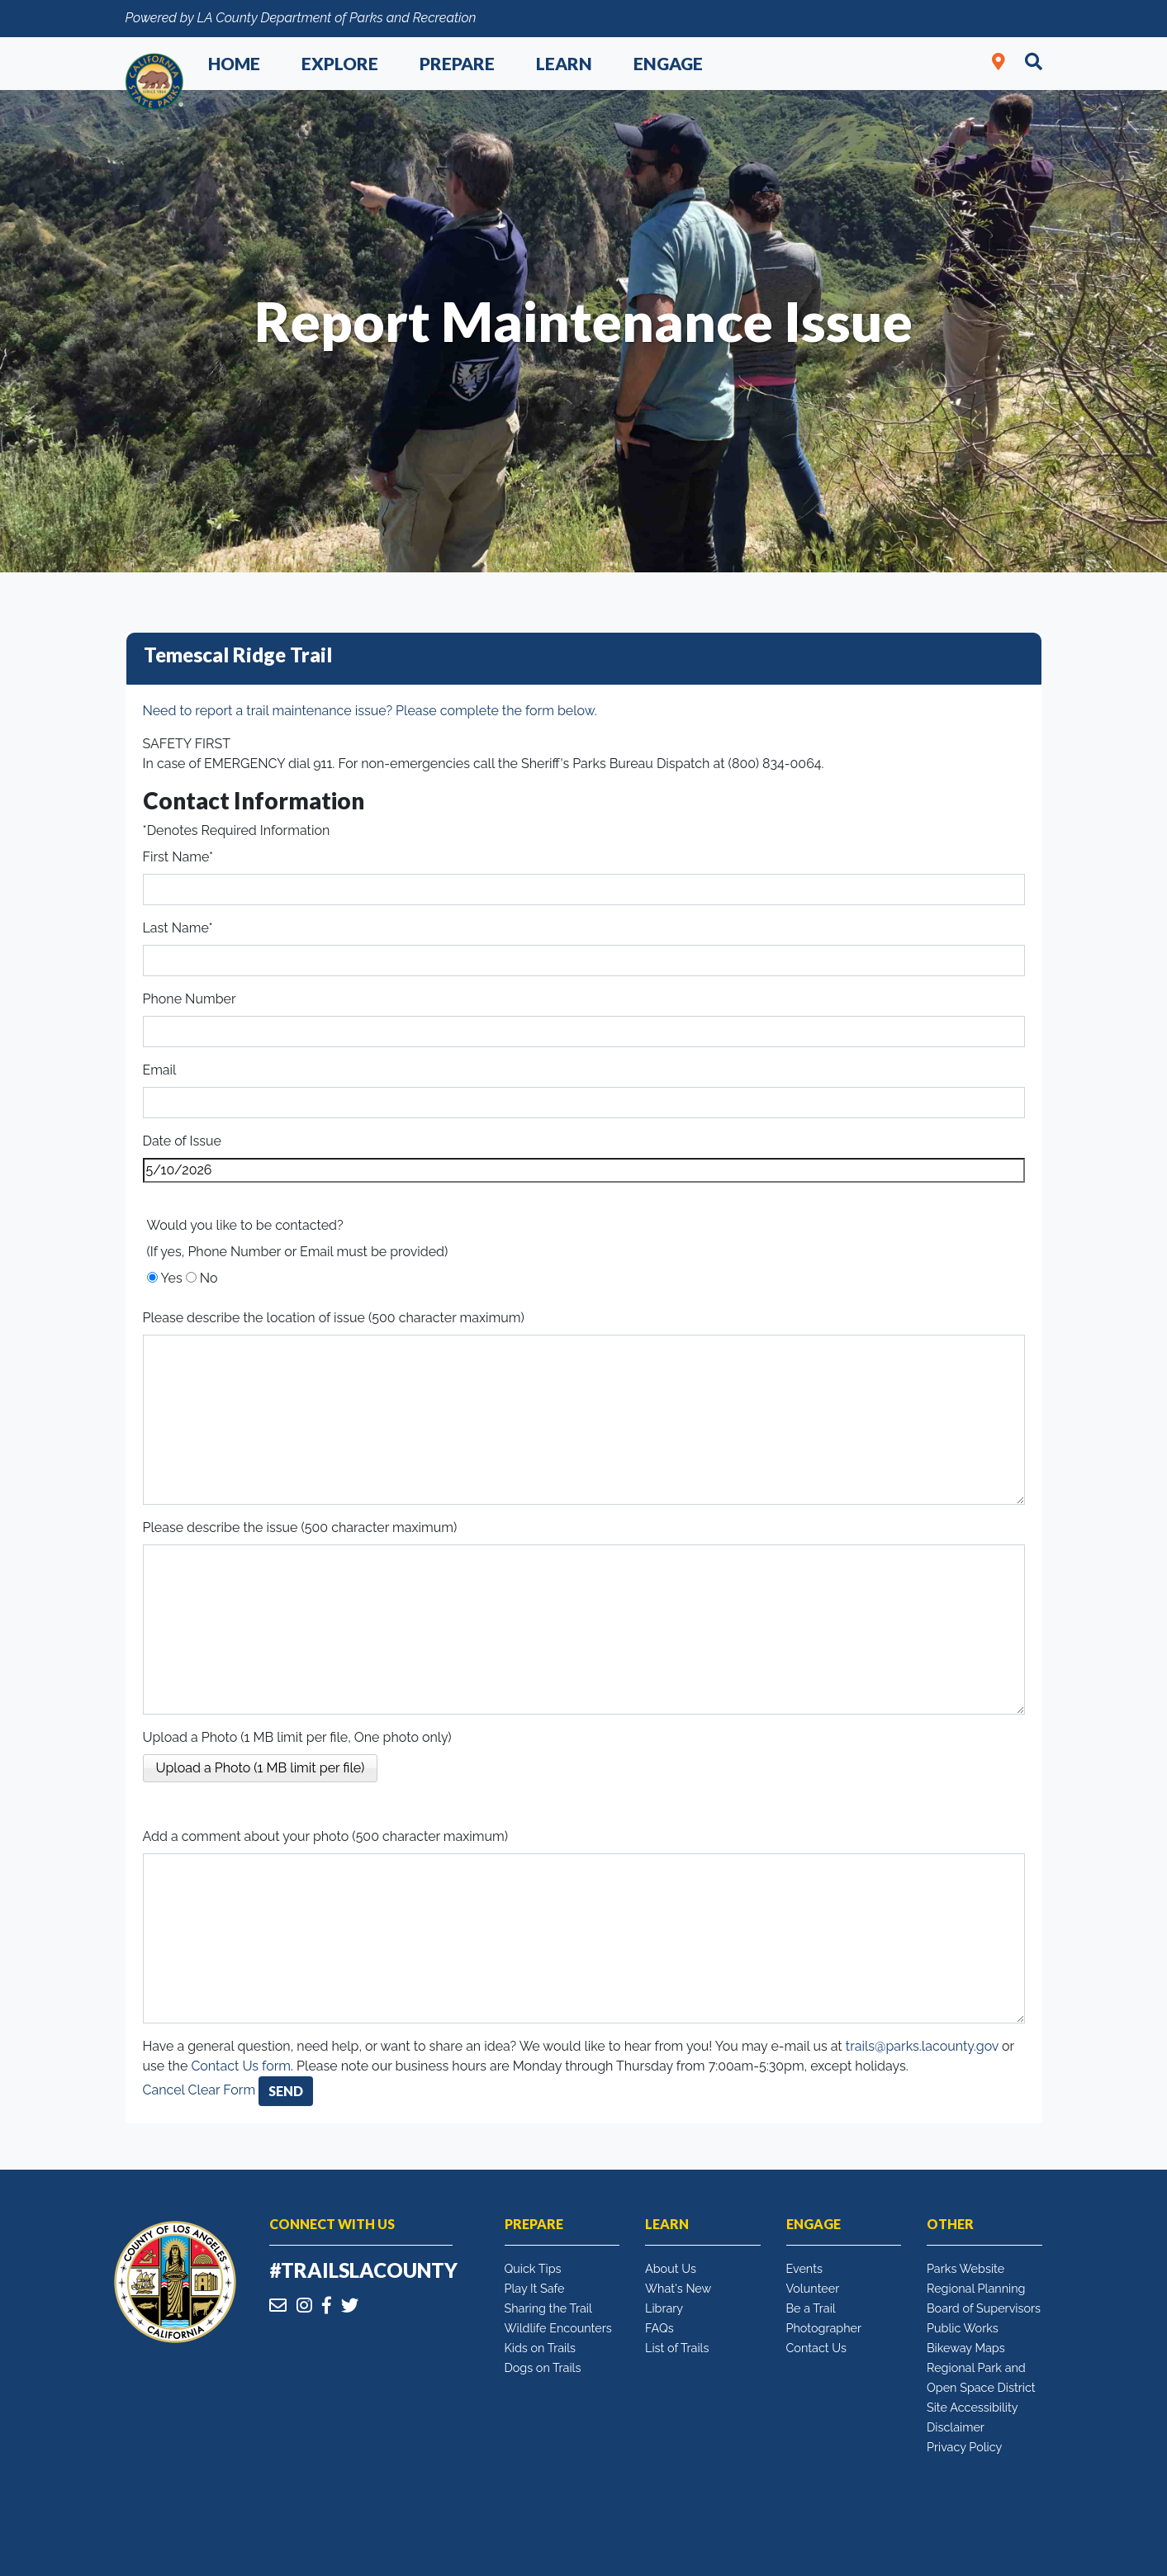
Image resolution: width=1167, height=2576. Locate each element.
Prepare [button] (457, 63)
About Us (670, 2268)
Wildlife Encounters (558, 2328)
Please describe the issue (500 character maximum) (300, 1527)
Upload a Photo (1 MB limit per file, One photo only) (297, 1737)
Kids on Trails (540, 2348)
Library (664, 2308)
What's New (678, 2288)
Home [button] (234, 63)
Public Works (963, 2328)
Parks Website (965, 2268)
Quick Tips (533, 2268)
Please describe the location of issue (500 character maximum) (333, 1318)
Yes (172, 1278)
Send (285, 2091)
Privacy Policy (964, 2447)
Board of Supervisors (984, 2308)
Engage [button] (668, 63)
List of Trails (677, 2348)
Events (804, 2268)
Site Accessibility (972, 2407)
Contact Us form (241, 2066)
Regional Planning (976, 2288)
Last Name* (178, 928)
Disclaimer (955, 2427)
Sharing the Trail (548, 2308)
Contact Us (816, 2348)
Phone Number (189, 999)
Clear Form (223, 2090)
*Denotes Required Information (236, 830)
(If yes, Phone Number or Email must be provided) (297, 1252)
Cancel (164, 2090)
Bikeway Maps (966, 2348)
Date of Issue (182, 1141)
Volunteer (813, 2288)
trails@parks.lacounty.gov (922, 2046)
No (209, 1278)
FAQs (659, 2328)
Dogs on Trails (543, 2367)
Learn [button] (564, 63)
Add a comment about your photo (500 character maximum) (326, 1836)
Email (160, 1070)
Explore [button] (339, 63)
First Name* (178, 857)
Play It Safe (535, 2288)
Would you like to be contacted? (245, 1225)
